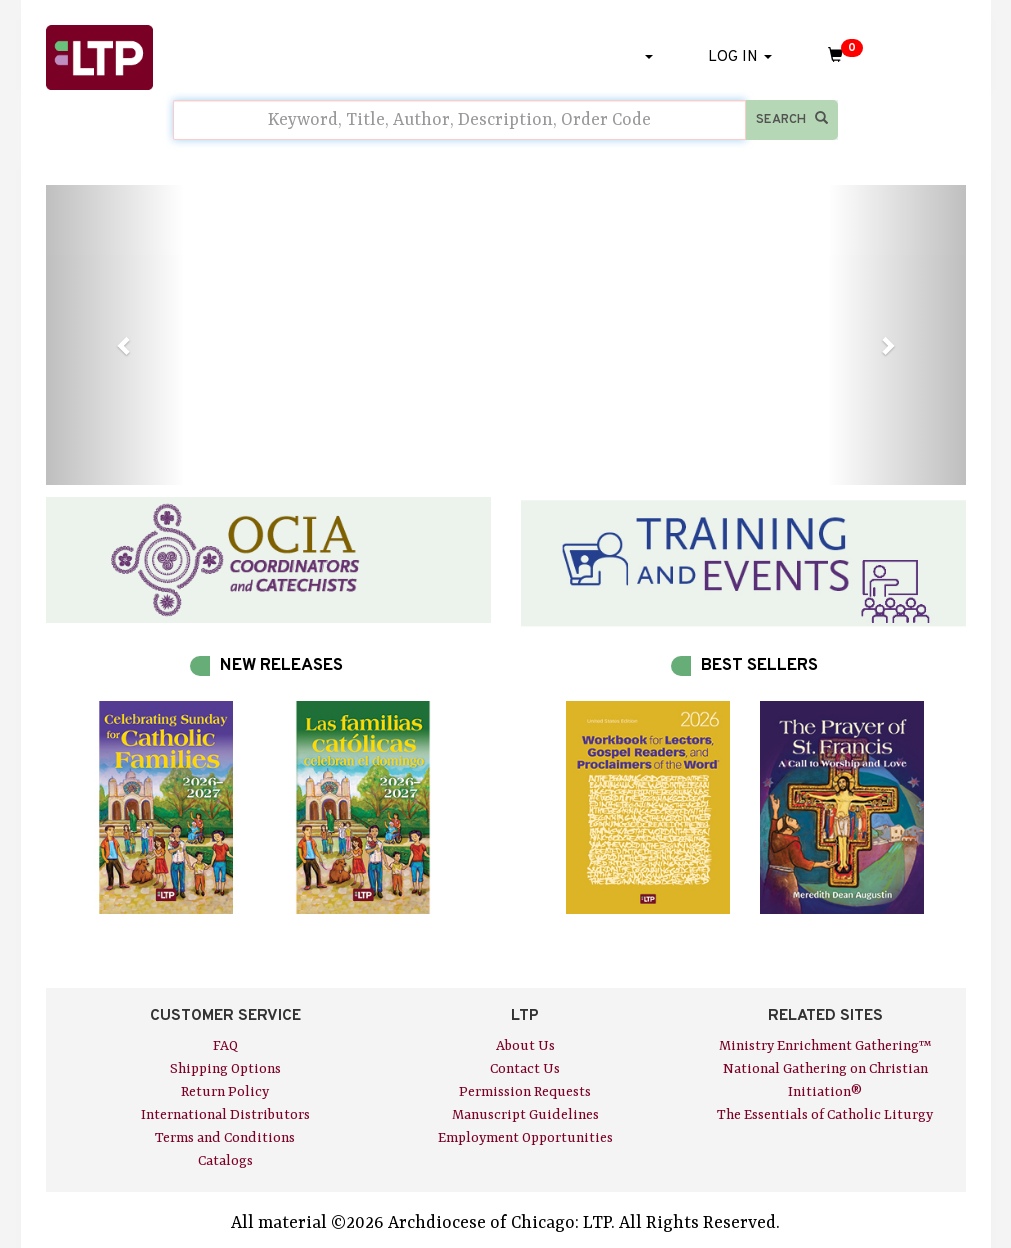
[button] (115, 335)
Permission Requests (525, 1092)
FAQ (225, 1046)
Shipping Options (225, 1069)
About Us (525, 1046)
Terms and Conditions (225, 1138)
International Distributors (225, 1115)
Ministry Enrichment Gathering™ (825, 1046)
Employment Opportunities (525, 1138)
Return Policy (225, 1092)
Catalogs (225, 1161)
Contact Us (525, 1069)
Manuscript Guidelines (525, 1115)
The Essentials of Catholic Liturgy (825, 1115)
